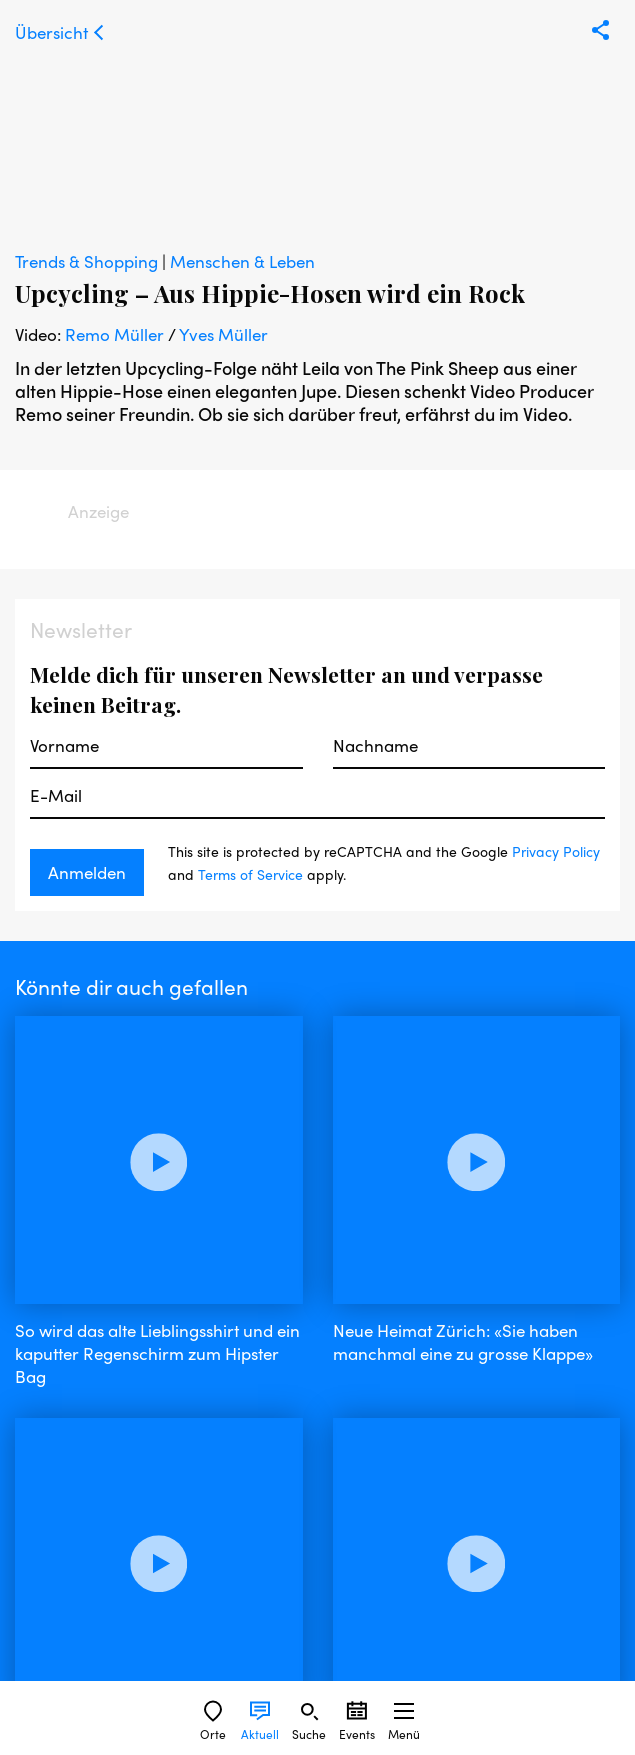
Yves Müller (223, 334)
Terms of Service (250, 874)
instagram (147, 1551)
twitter (227, 1551)
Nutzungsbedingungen (102, 1617)
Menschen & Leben (242, 261)
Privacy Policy (556, 851)
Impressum (57, 1589)
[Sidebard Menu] (404, 1711)
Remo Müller (114, 334)
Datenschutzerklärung (100, 1645)
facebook (53, 1551)
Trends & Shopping (88, 261)
